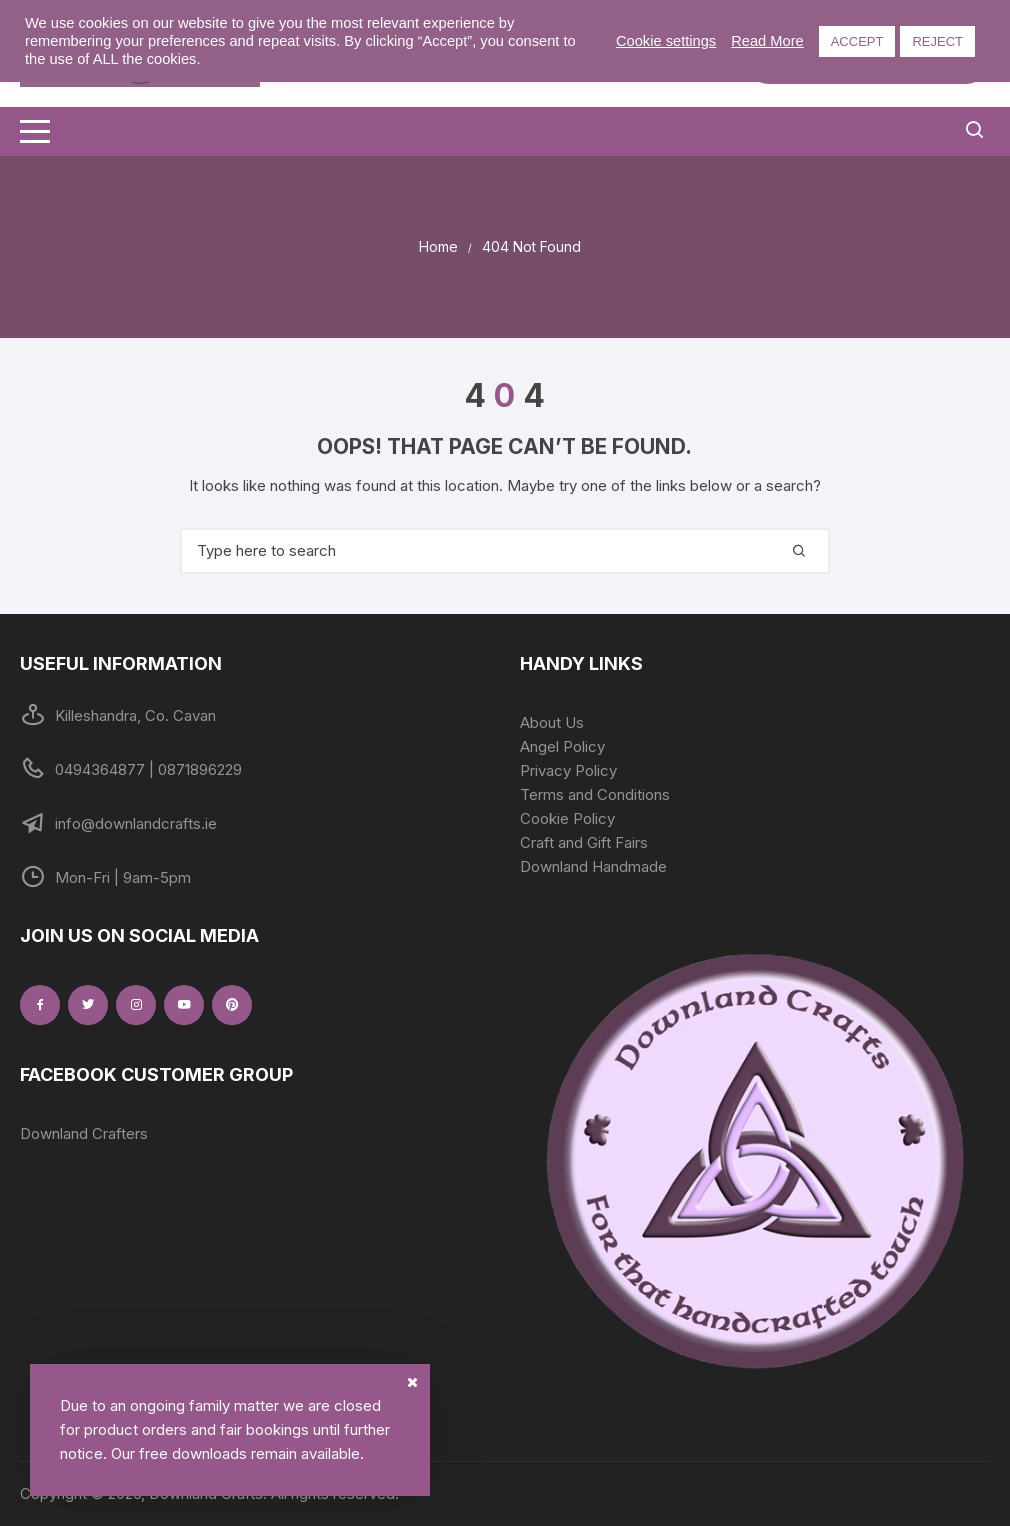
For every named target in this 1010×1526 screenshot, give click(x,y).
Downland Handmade (593, 866)
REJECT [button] (937, 41)
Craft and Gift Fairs (584, 842)
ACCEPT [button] (857, 41)
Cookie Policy (567, 818)
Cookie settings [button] (666, 41)
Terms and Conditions (595, 794)
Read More (767, 41)
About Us (552, 722)
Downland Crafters (84, 1133)
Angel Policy (562, 746)
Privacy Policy (568, 770)
